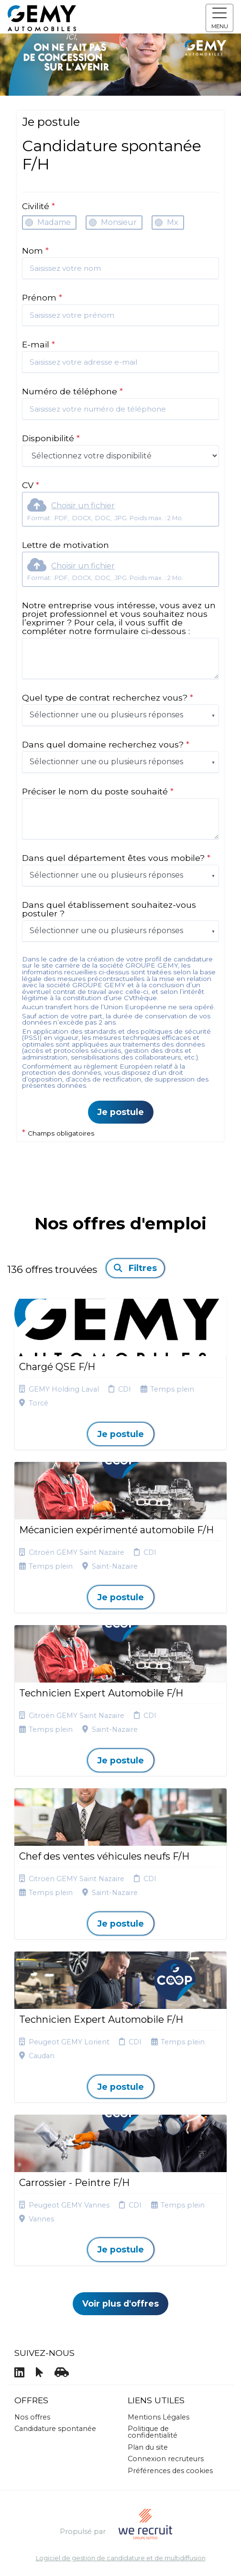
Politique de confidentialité (152, 2432)
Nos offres (32, 2417)
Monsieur (119, 222)
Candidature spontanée (55, 2428)
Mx (172, 222)
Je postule (121, 1112)
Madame (54, 222)
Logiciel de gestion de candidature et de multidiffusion (121, 2558)
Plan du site (148, 2447)
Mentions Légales (158, 2417)
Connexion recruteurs (166, 2458)
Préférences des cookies (170, 2470)
